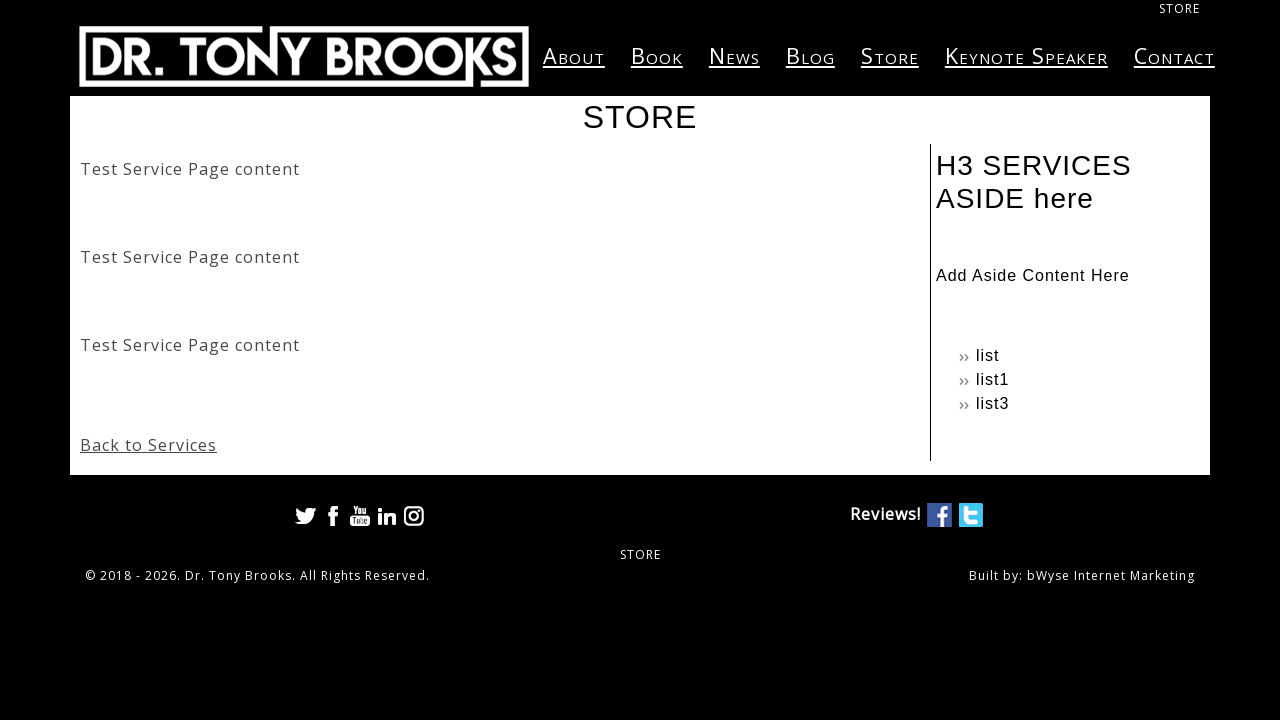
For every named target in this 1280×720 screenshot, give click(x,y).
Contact (1174, 55)
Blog (810, 55)
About (574, 55)
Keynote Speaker (1026, 55)
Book (657, 55)
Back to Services (148, 445)
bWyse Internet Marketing (1111, 575)
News (734, 55)
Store (890, 55)
